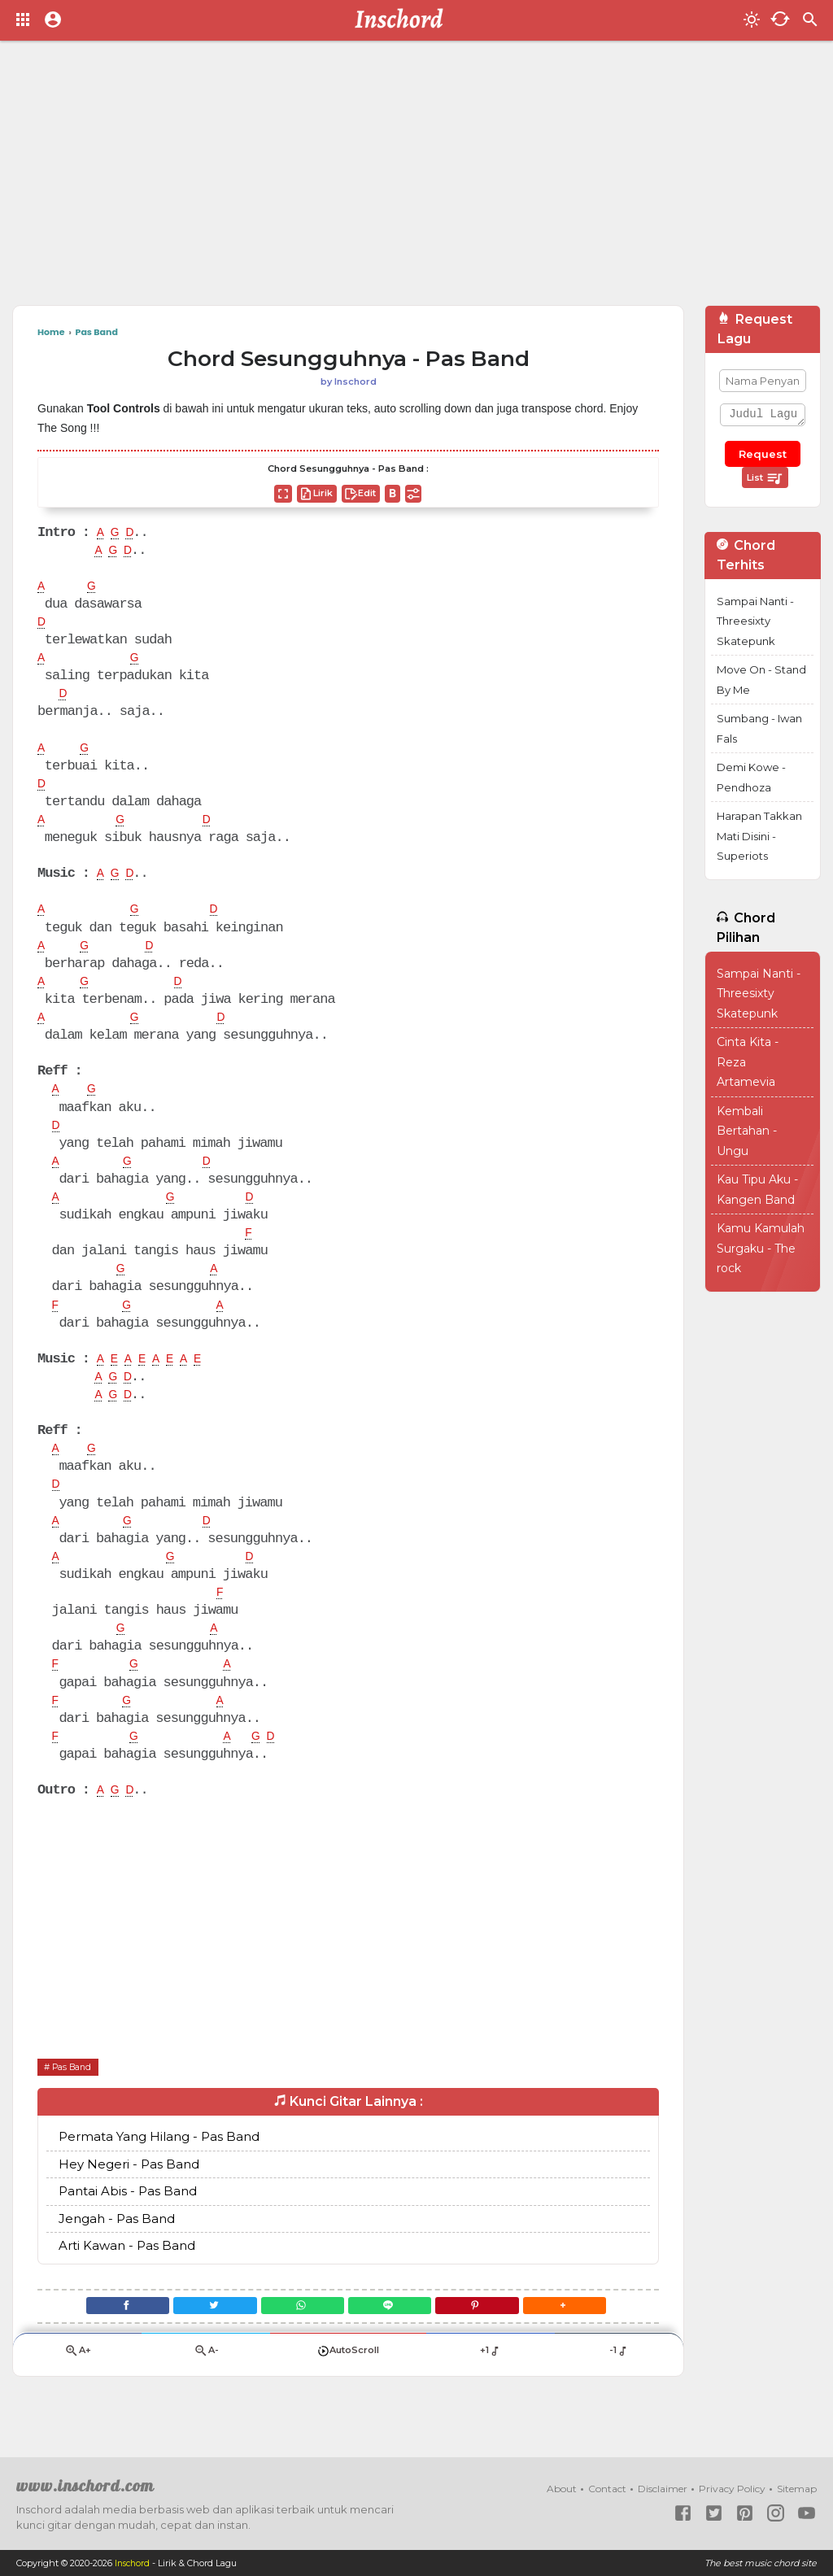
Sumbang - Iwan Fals (759, 728)
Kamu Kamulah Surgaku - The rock (761, 1248)
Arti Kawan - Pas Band (127, 2274)
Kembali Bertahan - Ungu (747, 1131)
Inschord (134, 2563)
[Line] (395, 2336)
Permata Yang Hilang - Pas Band (159, 2165)
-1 (619, 2385)
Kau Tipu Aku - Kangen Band (757, 1189)
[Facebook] (103, 2336)
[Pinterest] (492, 2336)
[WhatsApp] (297, 2336)
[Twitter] (200, 2336)
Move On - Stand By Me (761, 679)
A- (206, 2386)
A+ (77, 2386)
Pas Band (77, 2094)
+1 (490, 2385)
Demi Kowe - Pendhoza (751, 777)
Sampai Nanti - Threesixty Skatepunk (755, 621)
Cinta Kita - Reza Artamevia (747, 1062)
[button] (589, 2336)
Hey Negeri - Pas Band (129, 2192)
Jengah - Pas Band (117, 2247)
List (765, 478)
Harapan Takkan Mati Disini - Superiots (759, 835)
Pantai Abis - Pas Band (128, 2219)
